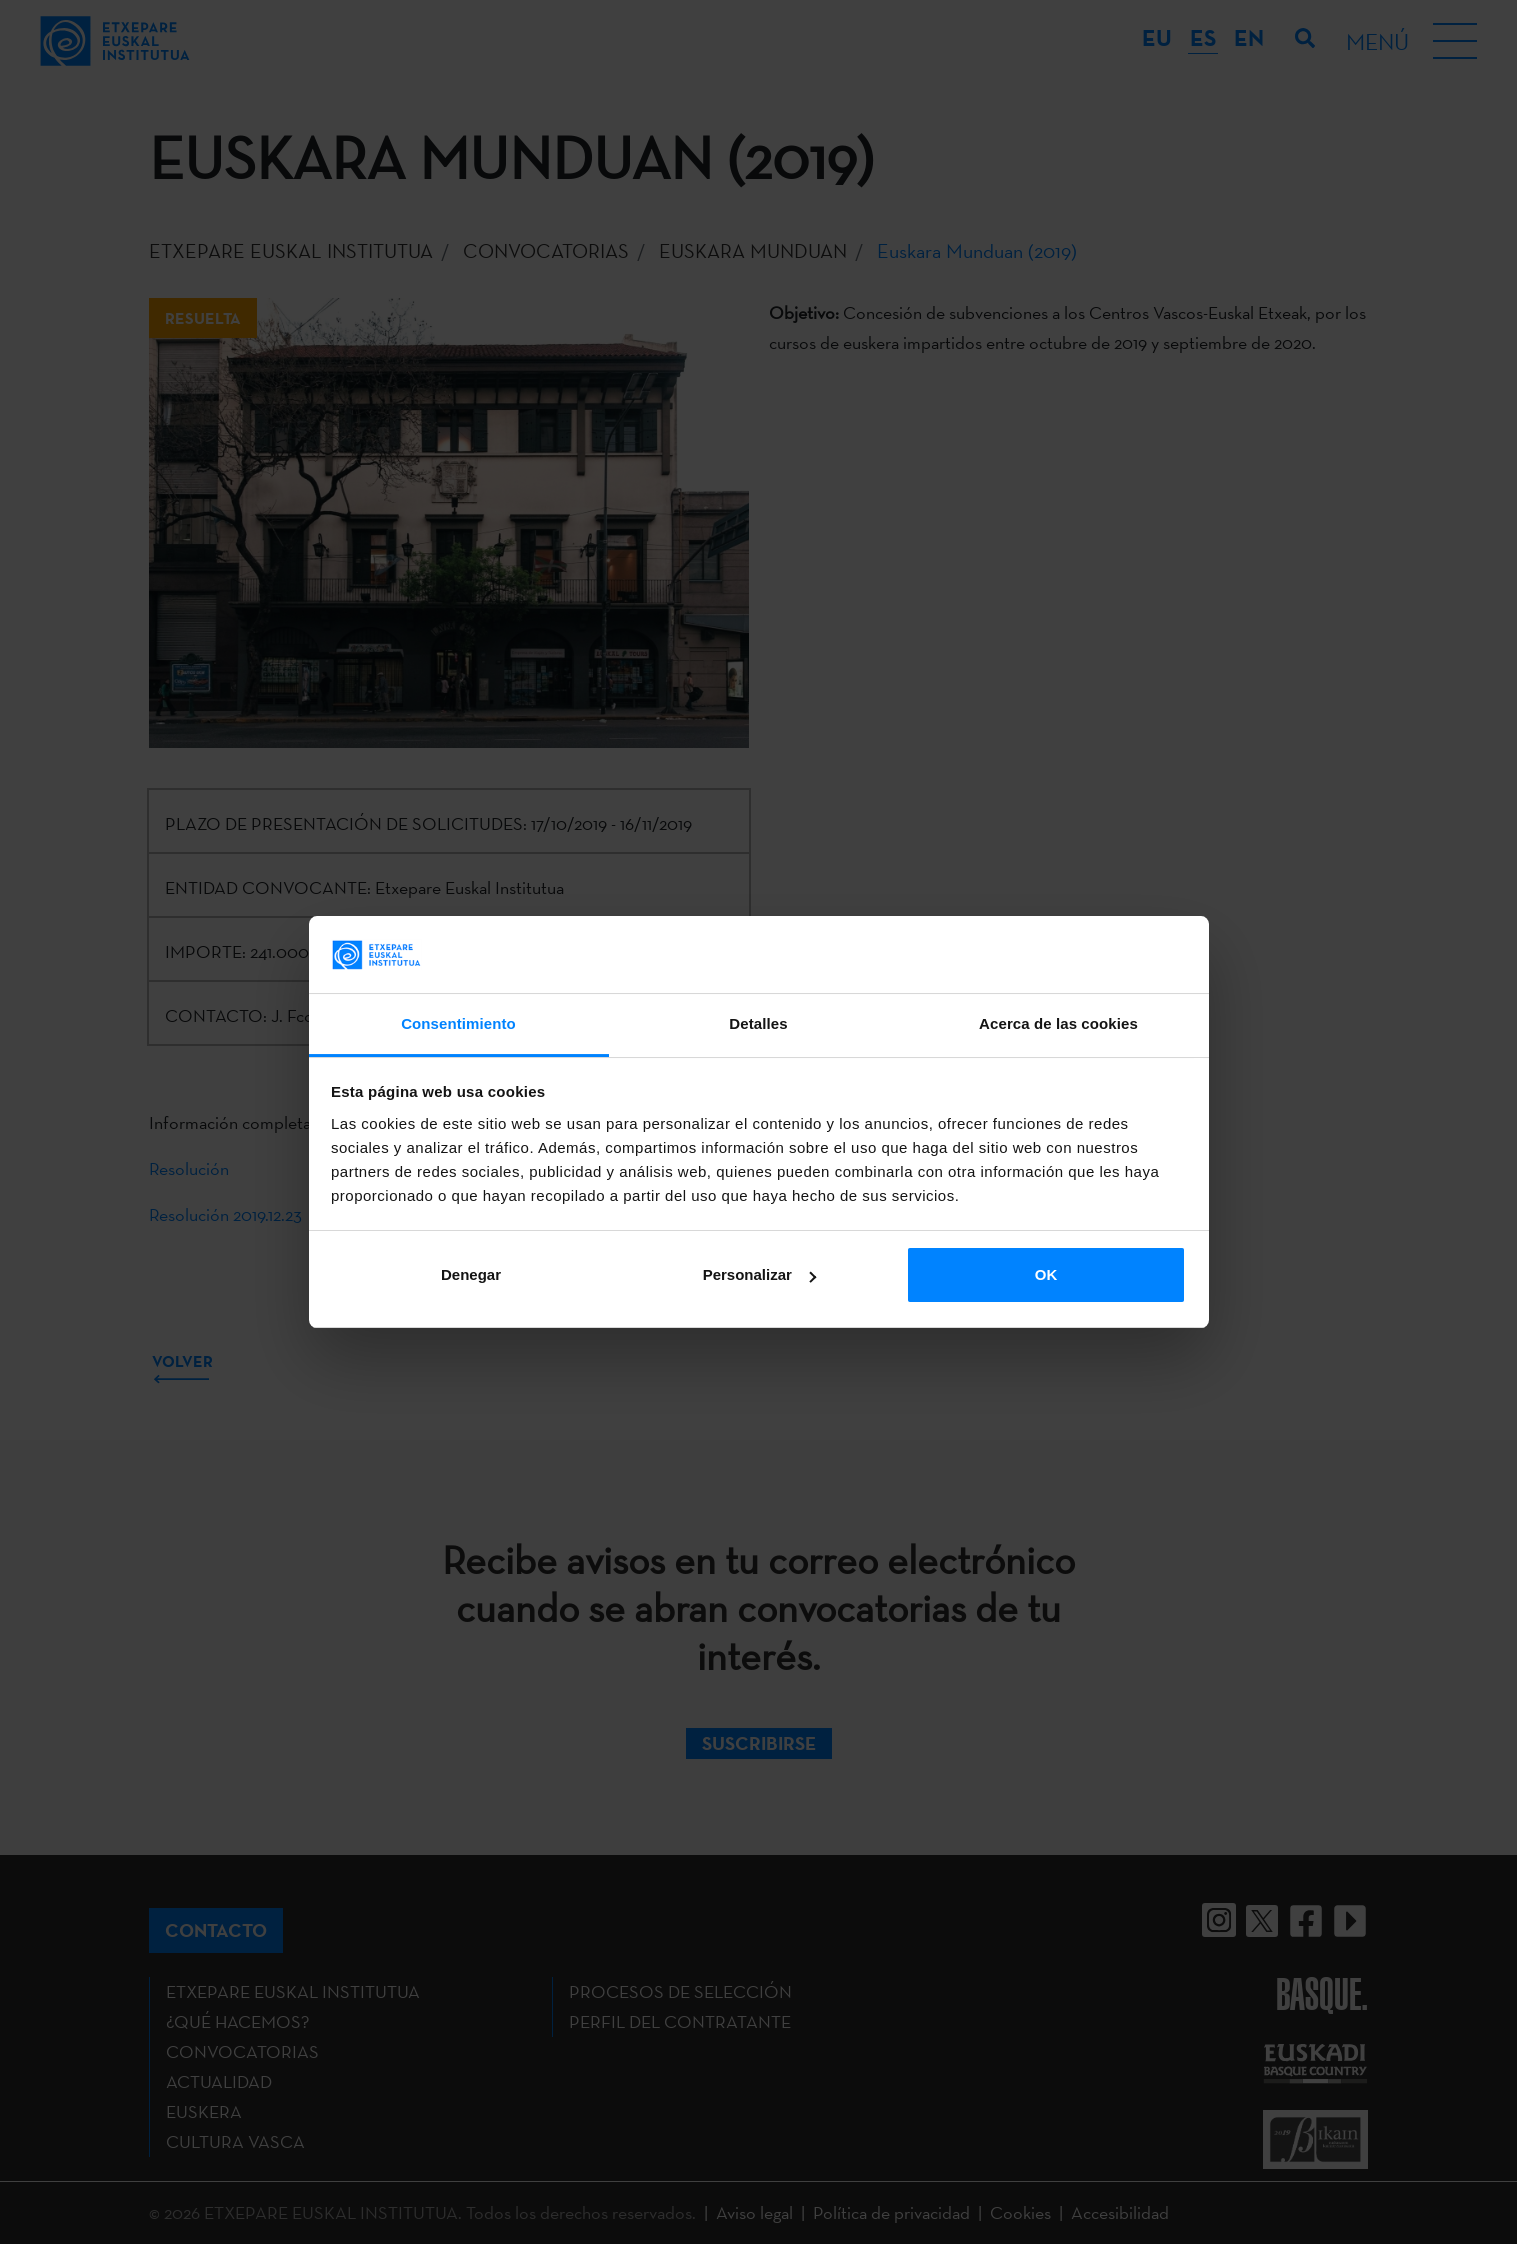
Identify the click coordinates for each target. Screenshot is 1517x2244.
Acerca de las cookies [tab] (1058, 1023)
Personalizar (759, 1274)
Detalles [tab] (758, 1023)
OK (1046, 1274)
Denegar (471, 1274)
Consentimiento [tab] (458, 1023)
